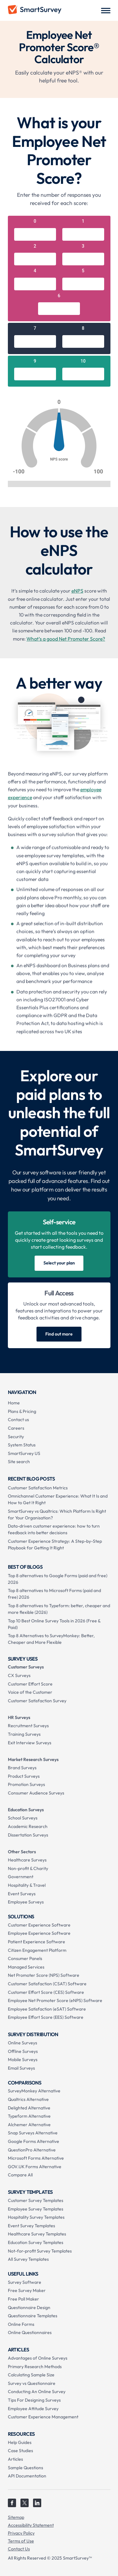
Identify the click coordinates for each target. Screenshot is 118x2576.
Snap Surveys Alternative (33, 2133)
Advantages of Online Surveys (37, 2358)
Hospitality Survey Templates (36, 2217)
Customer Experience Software (39, 1925)
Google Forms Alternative (33, 2141)
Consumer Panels (25, 1958)
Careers (16, 1428)
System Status (22, 1445)
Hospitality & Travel (27, 1885)
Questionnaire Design (29, 2307)
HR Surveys (19, 1717)
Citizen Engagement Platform (37, 1950)
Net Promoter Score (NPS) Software (43, 1975)
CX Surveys (19, 1675)
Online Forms (21, 2324)
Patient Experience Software (36, 1942)
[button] (105, 10)
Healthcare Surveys (27, 1860)
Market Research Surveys (33, 1759)
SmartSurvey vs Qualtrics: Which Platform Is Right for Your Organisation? (57, 1514)
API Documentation (27, 2476)
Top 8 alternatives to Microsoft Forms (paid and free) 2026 (54, 1594)
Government (20, 1876)
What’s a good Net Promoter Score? (65, 639)
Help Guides (19, 2442)
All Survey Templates (28, 2259)
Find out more (59, 1334)
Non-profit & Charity (28, 1868)
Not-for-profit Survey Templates (40, 2251)
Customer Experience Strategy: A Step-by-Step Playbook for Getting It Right (55, 1544)
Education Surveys (26, 1810)
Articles (15, 2459)
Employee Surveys (26, 1902)
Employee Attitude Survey (33, 2408)
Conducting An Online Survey (36, 2391)
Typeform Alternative (29, 2116)
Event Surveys (22, 1894)
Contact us (18, 1419)
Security (16, 1436)
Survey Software (24, 2282)
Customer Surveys (26, 1667)
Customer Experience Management (43, 2417)
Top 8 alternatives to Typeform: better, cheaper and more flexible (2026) (59, 1609)
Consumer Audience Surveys (36, 1793)
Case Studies (20, 2450)
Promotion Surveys (26, 1784)
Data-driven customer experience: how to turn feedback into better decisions (54, 1529)
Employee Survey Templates (35, 2209)
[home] (34, 10)
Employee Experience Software (39, 1933)
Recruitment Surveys (28, 1725)
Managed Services (26, 1967)
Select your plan (59, 1263)
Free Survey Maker (27, 2290)
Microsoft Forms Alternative (36, 2158)
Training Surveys (24, 1734)
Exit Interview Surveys (29, 1743)
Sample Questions (25, 2467)
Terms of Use (21, 2541)
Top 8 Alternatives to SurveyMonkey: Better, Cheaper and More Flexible (51, 1639)
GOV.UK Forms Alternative (34, 2166)
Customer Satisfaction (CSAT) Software (47, 1984)
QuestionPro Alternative (32, 2150)
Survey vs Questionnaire (31, 2383)
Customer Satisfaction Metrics (38, 1488)
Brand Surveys (22, 1768)
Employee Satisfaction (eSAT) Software (47, 2009)
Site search (19, 1461)
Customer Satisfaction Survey (37, 1701)
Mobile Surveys (22, 2059)
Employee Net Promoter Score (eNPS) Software (55, 2000)
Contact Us (19, 2549)
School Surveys (22, 1818)
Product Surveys (24, 1776)
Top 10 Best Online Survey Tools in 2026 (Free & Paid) (54, 1624)
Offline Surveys (23, 2051)
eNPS (77, 591)
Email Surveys (21, 2068)
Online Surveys (22, 2043)
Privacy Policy (21, 2533)
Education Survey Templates (35, 2242)
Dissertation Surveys (28, 1835)
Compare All (20, 2175)
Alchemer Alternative (29, 2124)
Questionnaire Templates (32, 2316)
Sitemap (16, 2517)
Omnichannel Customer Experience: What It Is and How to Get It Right (58, 1499)
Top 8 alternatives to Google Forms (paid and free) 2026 (57, 1579)
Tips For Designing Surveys (34, 2400)
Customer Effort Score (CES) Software (46, 1992)
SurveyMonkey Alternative (34, 2091)
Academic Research (28, 1826)
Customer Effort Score (30, 1684)
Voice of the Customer (30, 1692)
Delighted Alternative (29, 2108)
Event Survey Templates (31, 2226)
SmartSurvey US (24, 1453)
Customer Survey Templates (35, 2200)
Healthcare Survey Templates (37, 2234)
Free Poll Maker (23, 2299)
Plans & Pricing (22, 1411)
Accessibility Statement (31, 2525)
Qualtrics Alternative (28, 2099)
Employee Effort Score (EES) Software (45, 2017)
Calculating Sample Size (31, 2375)
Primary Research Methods (35, 2366)
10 (83, 361)
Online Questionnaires (30, 2332)
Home (14, 1403)
